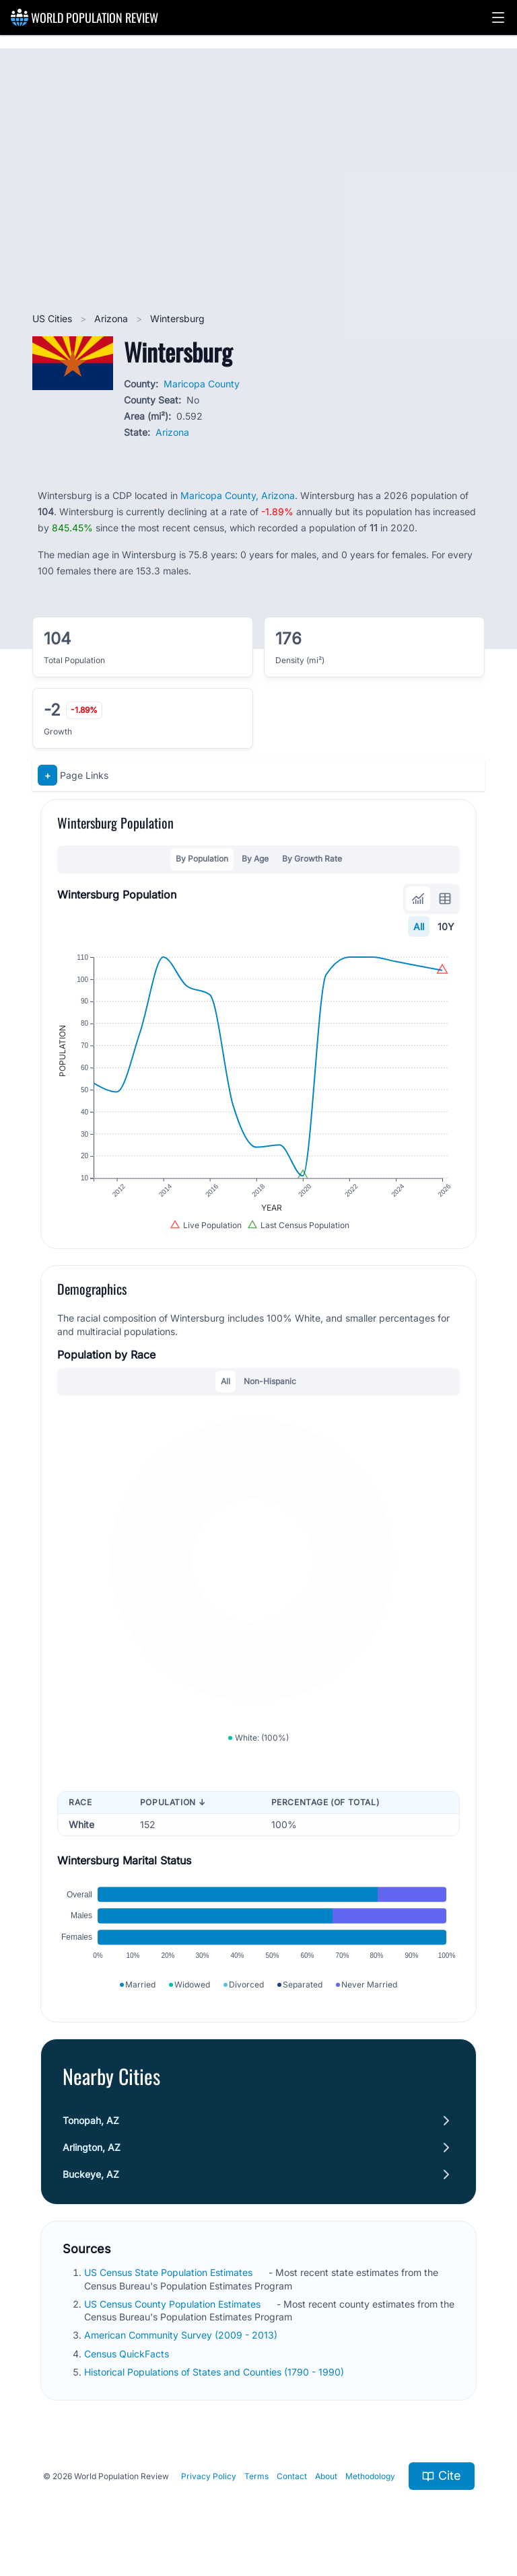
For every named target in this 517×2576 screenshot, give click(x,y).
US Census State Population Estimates (169, 2272)
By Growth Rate (312, 859)
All (418, 926)
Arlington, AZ (91, 2147)
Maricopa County (202, 383)
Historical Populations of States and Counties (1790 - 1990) (215, 2372)
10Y (446, 926)
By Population (202, 859)
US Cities (53, 318)
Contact (292, 2476)
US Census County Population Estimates (173, 2304)
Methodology (370, 2476)
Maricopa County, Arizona (237, 495)
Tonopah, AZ (91, 2120)
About (326, 2476)
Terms (256, 2476)
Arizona (112, 318)
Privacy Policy (208, 2476)
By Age (255, 859)
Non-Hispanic (270, 1381)
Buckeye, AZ (91, 2174)
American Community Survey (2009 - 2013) (182, 2335)
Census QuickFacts (128, 2353)
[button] (498, 17)
